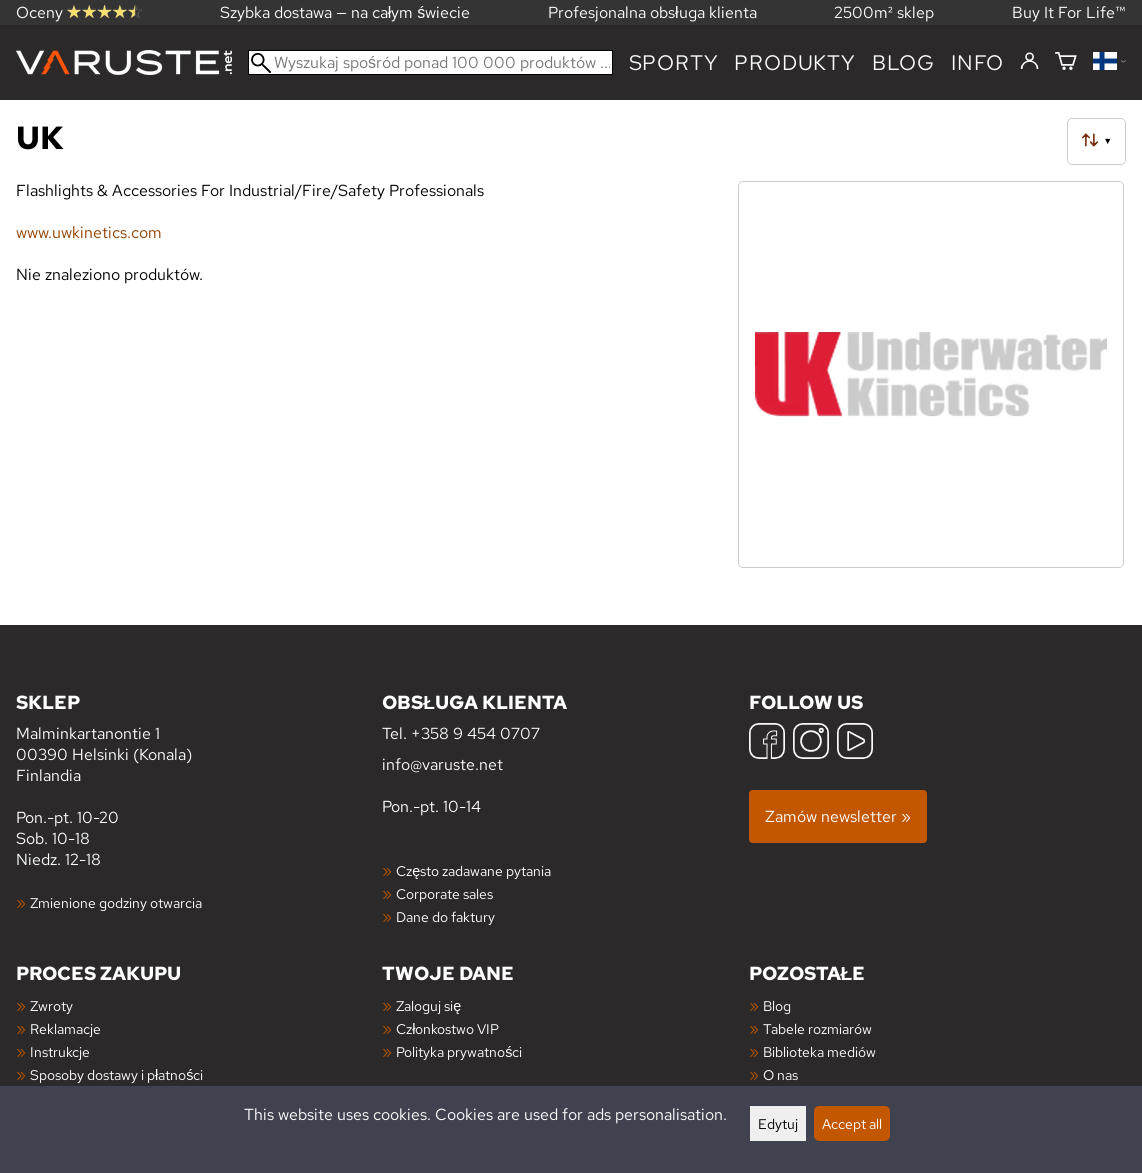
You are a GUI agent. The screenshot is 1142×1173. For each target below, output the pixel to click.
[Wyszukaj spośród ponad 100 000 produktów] (430, 62)
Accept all (852, 1123)
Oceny (79, 12)
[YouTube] (855, 743)
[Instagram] (811, 743)
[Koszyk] (1066, 62)
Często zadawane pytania (473, 870)
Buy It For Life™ (1069, 12)
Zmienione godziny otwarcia (116, 902)
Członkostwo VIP (447, 1028)
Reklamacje (65, 1028)
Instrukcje (60, 1051)
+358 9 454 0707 (475, 733)
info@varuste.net (442, 764)
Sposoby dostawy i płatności (116, 1074)
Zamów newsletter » (838, 816)
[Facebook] (767, 743)
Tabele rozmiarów (817, 1028)
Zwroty (51, 1005)
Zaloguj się (428, 1005)
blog (903, 62)
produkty (794, 62)
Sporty (674, 62)
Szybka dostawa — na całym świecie (345, 12)
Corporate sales (444, 893)
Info (977, 62)
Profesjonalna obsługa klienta (652, 12)
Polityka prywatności (459, 1051)
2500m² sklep (884, 12)
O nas (780, 1074)
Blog (777, 1005)
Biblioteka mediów (819, 1051)
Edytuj (778, 1123)
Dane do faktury (445, 916)
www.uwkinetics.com (89, 232)
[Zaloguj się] (1029, 62)
